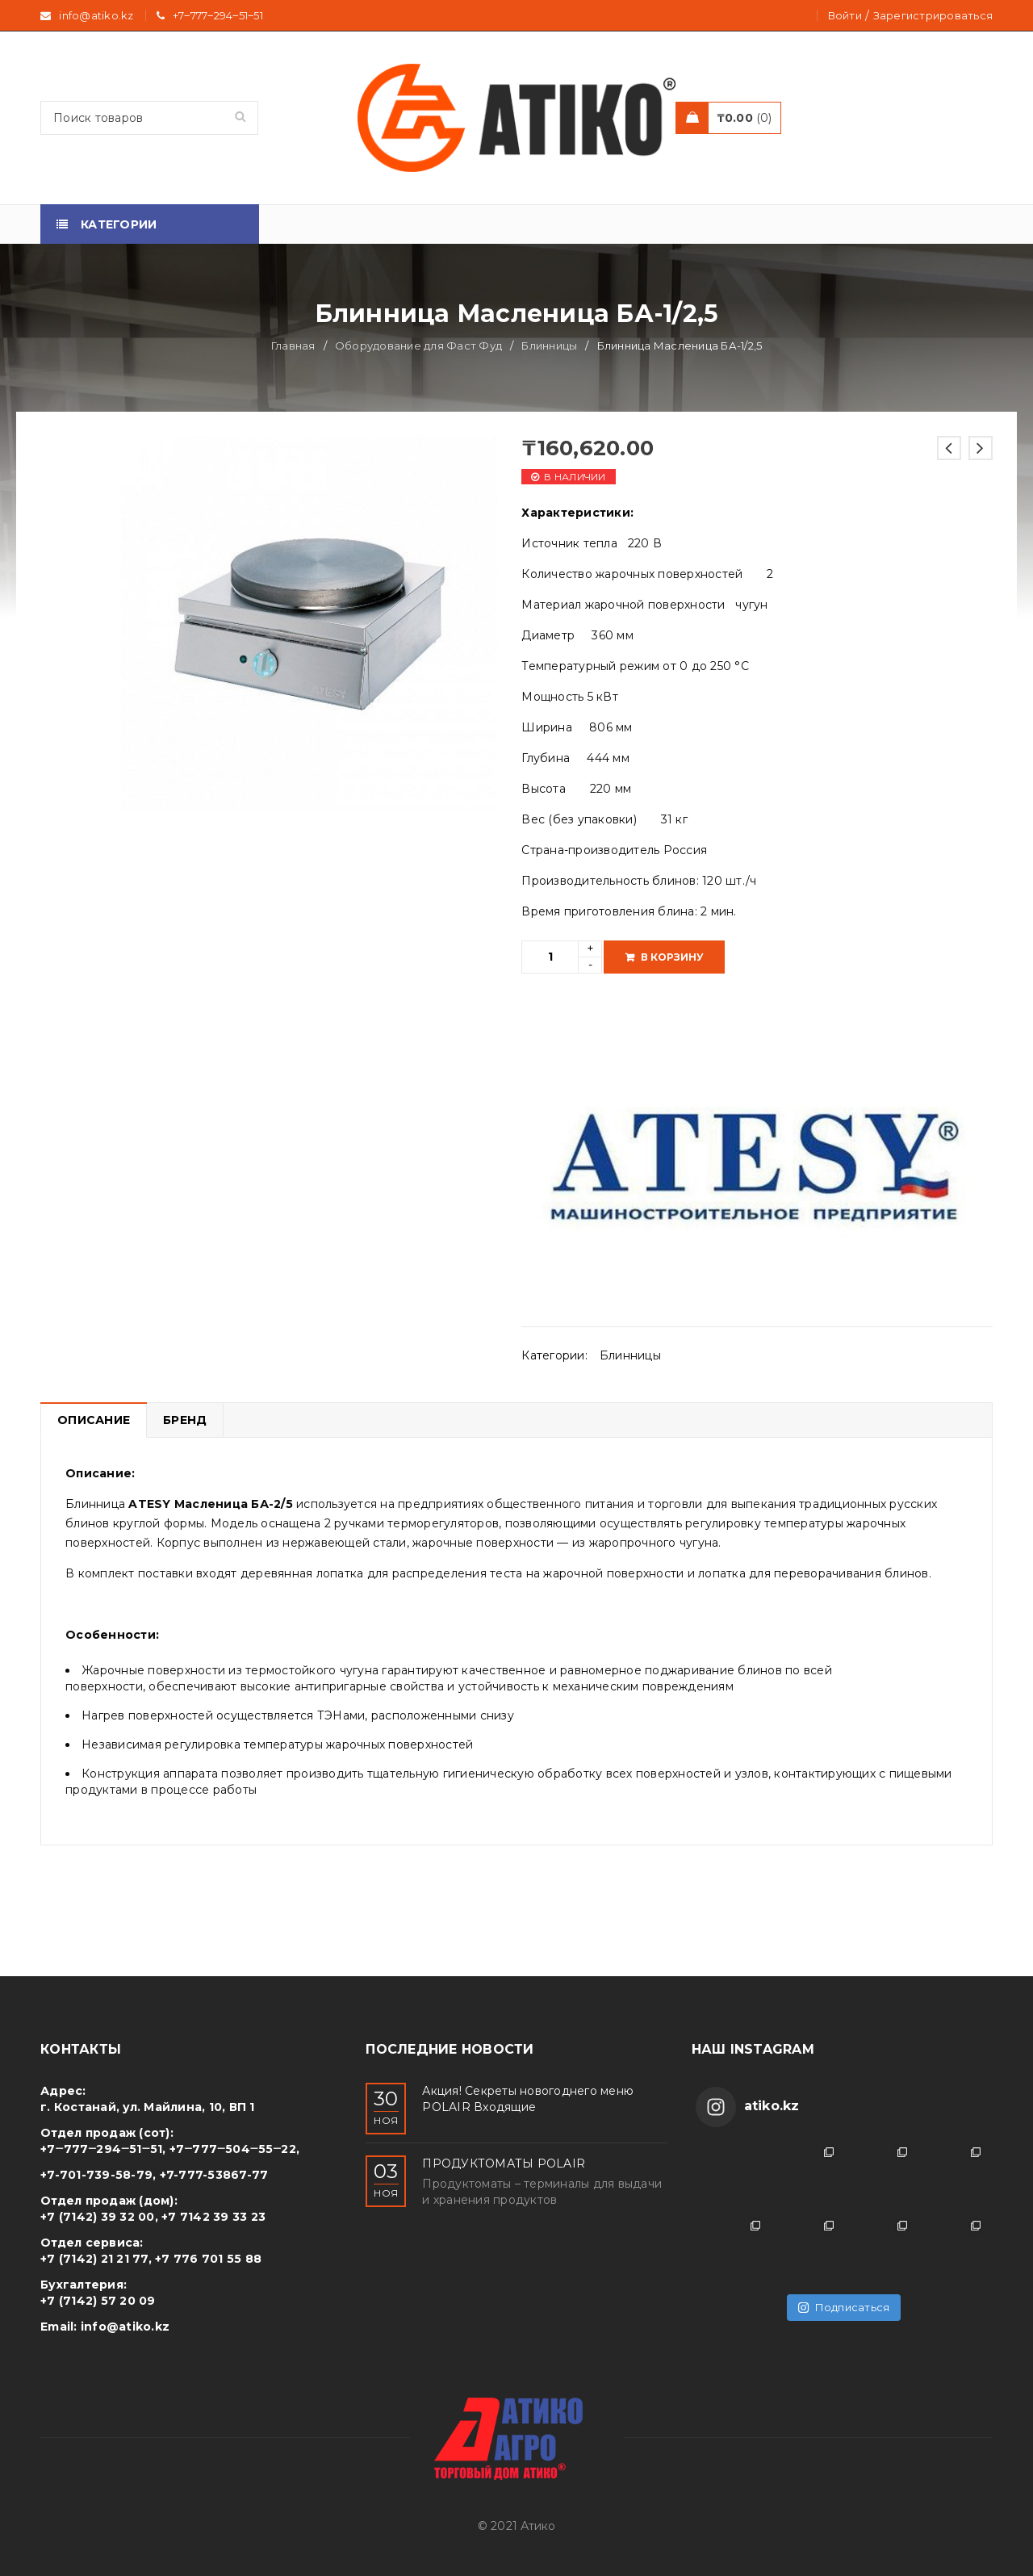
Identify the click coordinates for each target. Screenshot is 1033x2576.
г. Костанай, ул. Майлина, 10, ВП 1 (147, 2107)
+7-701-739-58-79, (98, 2175)
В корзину (672, 957)
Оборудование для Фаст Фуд (418, 345)
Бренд (185, 1420)
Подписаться (843, 2307)
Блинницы (549, 345)
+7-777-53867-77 (214, 2175)
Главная (293, 345)
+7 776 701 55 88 (208, 2258)
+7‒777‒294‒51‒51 (218, 15)
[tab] (93, 1420)
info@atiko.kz (125, 2326)
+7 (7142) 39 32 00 (97, 2216)
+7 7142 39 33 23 (213, 2216)
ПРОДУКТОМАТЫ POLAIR (503, 2163)
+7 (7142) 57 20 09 (98, 2300)
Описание (93, 1420)
